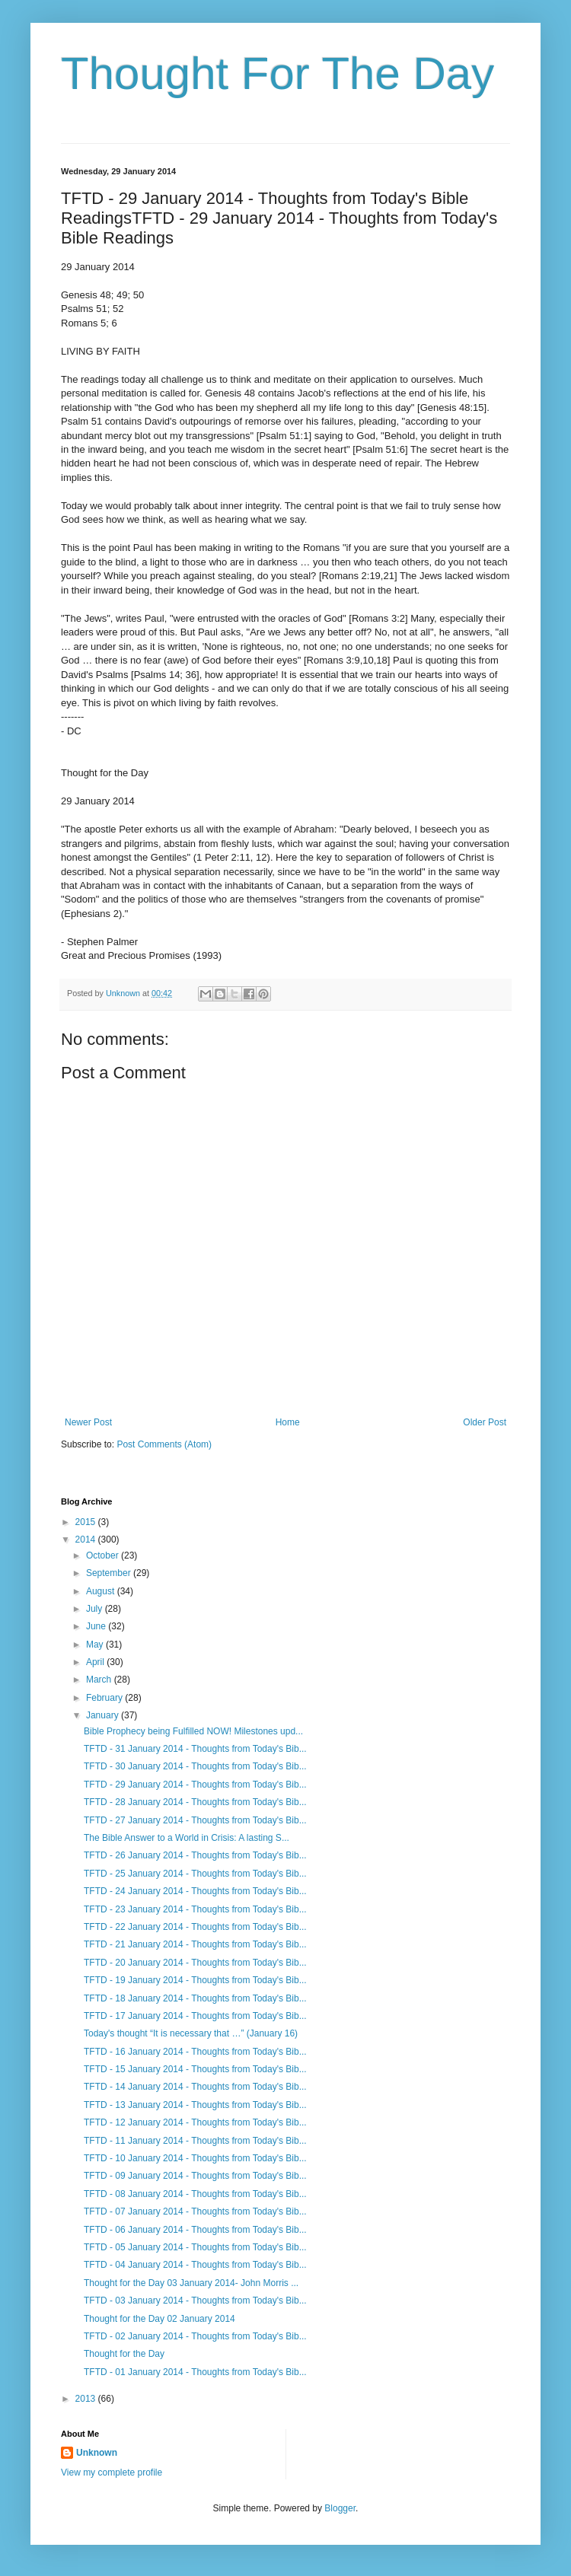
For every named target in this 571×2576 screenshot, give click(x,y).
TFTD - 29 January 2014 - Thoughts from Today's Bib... (195, 1784)
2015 (86, 1522)
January (103, 1715)
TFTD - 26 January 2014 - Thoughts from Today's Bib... (195, 1855)
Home (288, 1422)
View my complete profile (111, 2472)
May (96, 1644)
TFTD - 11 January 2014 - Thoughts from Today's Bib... (195, 2140)
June (97, 1626)
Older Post (484, 1422)
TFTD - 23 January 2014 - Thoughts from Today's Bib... (195, 1909)
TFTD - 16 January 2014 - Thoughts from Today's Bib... (195, 2051)
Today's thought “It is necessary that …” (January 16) (191, 2033)
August (101, 1591)
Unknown (96, 2452)
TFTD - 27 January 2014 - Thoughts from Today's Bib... (195, 1820)
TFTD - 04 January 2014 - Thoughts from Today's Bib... (195, 2264)
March (100, 1679)
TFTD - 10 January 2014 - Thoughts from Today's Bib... (195, 2158)
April (96, 1662)
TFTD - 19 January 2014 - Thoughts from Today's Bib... (195, 1980)
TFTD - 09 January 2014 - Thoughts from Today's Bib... (195, 2175)
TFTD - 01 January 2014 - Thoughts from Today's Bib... (195, 2372)
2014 (86, 1539)
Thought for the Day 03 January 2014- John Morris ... (191, 2283)
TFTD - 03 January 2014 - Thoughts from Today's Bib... (195, 2300)
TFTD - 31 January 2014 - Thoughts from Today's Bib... (195, 1748)
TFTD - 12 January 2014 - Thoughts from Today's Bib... (195, 2122)
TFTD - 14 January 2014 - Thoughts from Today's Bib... (195, 2086)
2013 (86, 2398)
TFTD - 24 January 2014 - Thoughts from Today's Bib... (195, 1891)
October (103, 1555)
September (109, 1573)
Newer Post (88, 1422)
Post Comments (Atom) (164, 1444)
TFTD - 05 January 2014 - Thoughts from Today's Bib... (195, 2247)
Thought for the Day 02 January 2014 (159, 2318)
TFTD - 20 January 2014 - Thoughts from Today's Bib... (195, 1962)
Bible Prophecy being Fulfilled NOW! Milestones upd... (193, 1731)
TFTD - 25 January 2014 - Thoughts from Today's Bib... (195, 1873)
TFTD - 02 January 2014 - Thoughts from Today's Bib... (195, 2336)
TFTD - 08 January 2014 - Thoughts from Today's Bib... (195, 2194)
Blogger (340, 2508)
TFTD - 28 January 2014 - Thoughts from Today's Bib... (195, 1802)
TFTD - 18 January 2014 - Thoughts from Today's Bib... (195, 1998)
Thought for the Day (124, 2353)
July (95, 1608)
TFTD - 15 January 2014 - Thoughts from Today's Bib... (195, 2069)
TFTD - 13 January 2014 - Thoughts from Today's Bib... (195, 2105)
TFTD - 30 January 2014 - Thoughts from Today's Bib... (195, 1766)
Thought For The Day (277, 73)
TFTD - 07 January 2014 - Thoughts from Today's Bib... (195, 2211)
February (105, 1697)
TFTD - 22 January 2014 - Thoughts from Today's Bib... (195, 1927)
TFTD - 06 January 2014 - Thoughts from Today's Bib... (195, 2229)
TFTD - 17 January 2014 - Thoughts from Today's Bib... (195, 2016)
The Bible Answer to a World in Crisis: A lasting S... (186, 1837)
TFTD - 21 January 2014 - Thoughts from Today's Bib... (195, 1944)
